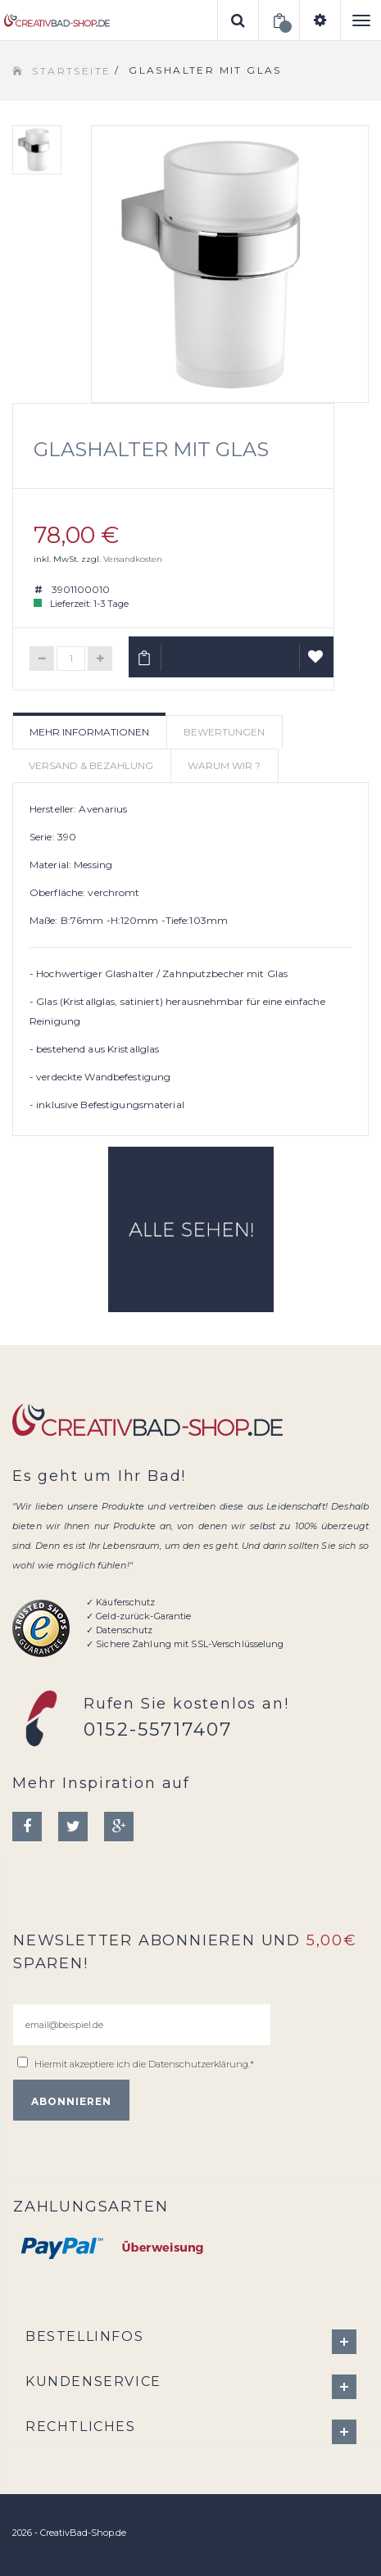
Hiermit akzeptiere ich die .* (144, 2064)
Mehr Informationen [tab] (89, 732)
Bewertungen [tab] (224, 732)
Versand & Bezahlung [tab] (91, 765)
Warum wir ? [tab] (224, 765)
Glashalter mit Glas (151, 449)
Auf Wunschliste (316, 663)
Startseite (71, 71)
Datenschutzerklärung (198, 2064)
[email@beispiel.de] (141, 2024)
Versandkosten (132, 559)
